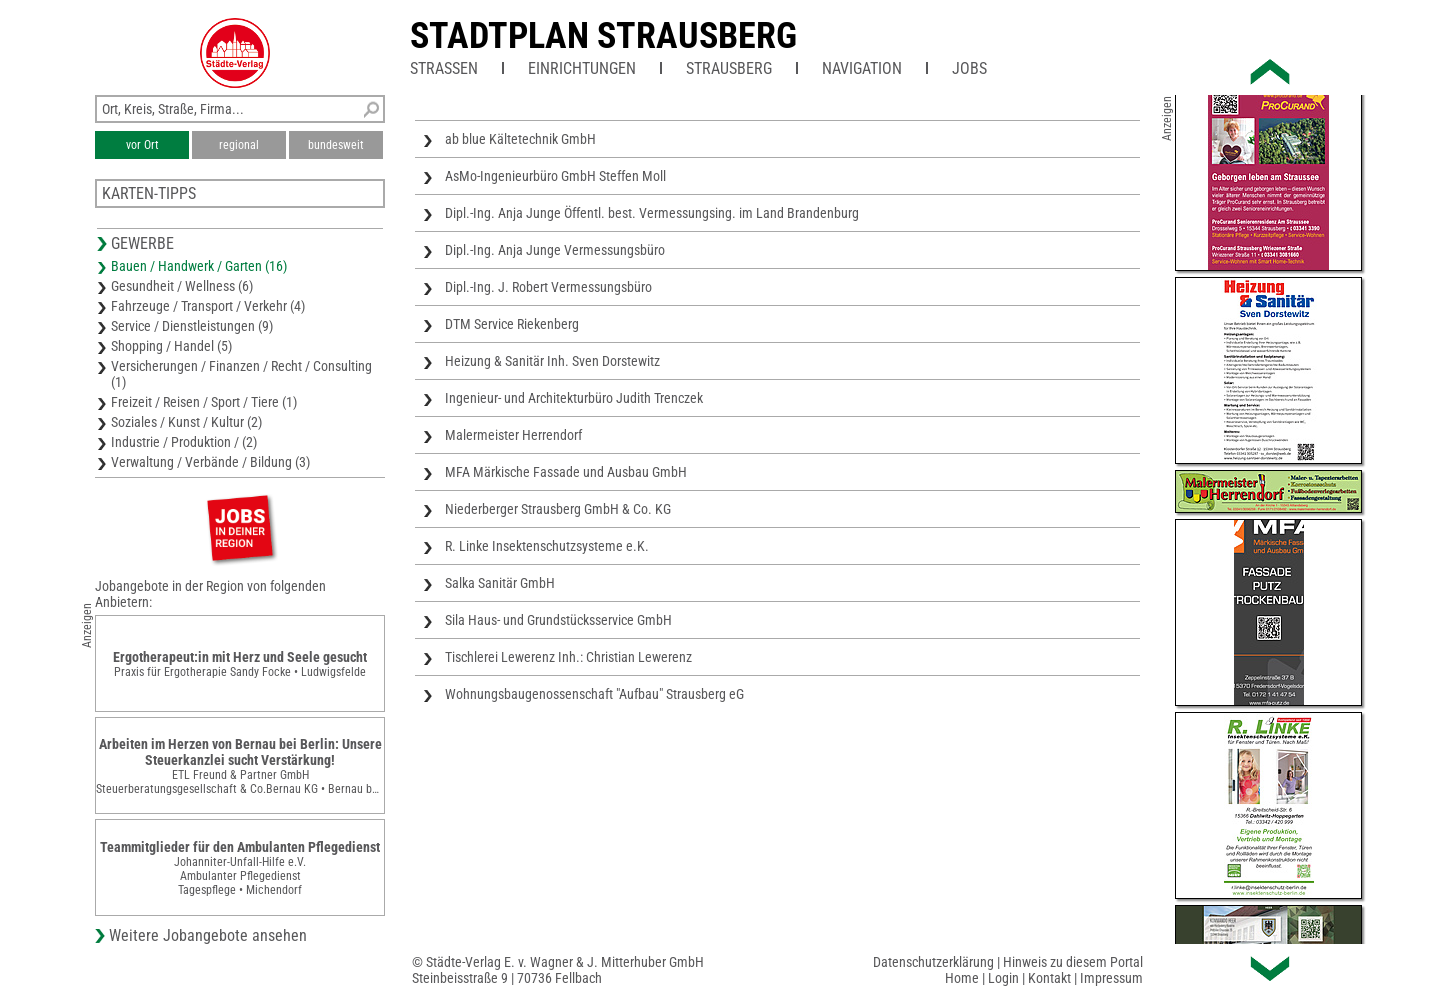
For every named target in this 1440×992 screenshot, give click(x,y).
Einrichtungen (582, 68)
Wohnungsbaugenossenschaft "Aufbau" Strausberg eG (594, 694)
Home (962, 978)
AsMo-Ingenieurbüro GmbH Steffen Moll (555, 176)
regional (239, 145)
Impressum (1111, 978)
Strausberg (729, 68)
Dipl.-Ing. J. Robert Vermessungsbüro (548, 287)
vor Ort (142, 145)
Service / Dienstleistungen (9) (192, 326)
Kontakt (1049, 978)
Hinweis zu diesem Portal (1073, 962)
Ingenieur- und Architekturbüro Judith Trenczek (574, 398)
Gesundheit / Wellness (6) (182, 286)
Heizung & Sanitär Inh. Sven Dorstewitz (552, 361)
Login (1003, 978)
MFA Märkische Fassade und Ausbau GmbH (566, 472)
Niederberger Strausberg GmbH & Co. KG (558, 509)
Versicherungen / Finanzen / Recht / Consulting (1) (241, 374)
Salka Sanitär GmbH (500, 583)
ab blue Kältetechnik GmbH (520, 139)
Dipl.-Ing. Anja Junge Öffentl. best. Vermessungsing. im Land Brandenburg (652, 213)
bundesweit (336, 145)
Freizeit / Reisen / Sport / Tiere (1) (204, 402)
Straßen (444, 68)
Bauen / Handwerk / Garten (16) (199, 266)
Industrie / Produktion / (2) (184, 442)
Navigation (862, 68)
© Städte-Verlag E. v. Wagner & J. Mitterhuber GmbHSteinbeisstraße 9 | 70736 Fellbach (558, 970)
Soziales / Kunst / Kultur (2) (186, 422)
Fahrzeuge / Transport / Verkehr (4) (208, 306)
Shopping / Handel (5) (171, 346)
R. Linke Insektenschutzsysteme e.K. (547, 546)
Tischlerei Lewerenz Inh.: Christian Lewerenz (568, 657)
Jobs (969, 68)
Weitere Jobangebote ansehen (208, 935)
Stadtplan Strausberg (603, 36)
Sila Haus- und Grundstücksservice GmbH (558, 620)
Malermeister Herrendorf (513, 435)
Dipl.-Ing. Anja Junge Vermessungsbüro (555, 250)
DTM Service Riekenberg (512, 324)
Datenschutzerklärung (933, 962)
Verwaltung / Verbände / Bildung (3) (210, 462)
